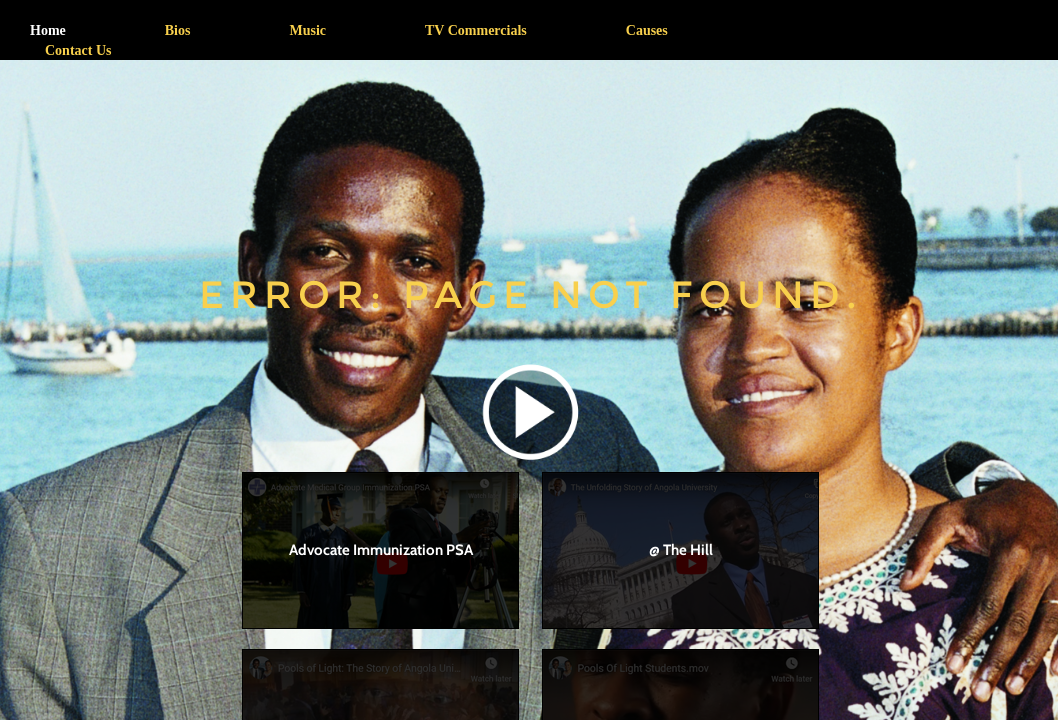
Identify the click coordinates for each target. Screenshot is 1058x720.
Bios (178, 30)
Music (307, 30)
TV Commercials (476, 30)
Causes (647, 30)
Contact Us (78, 50)
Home (48, 30)
